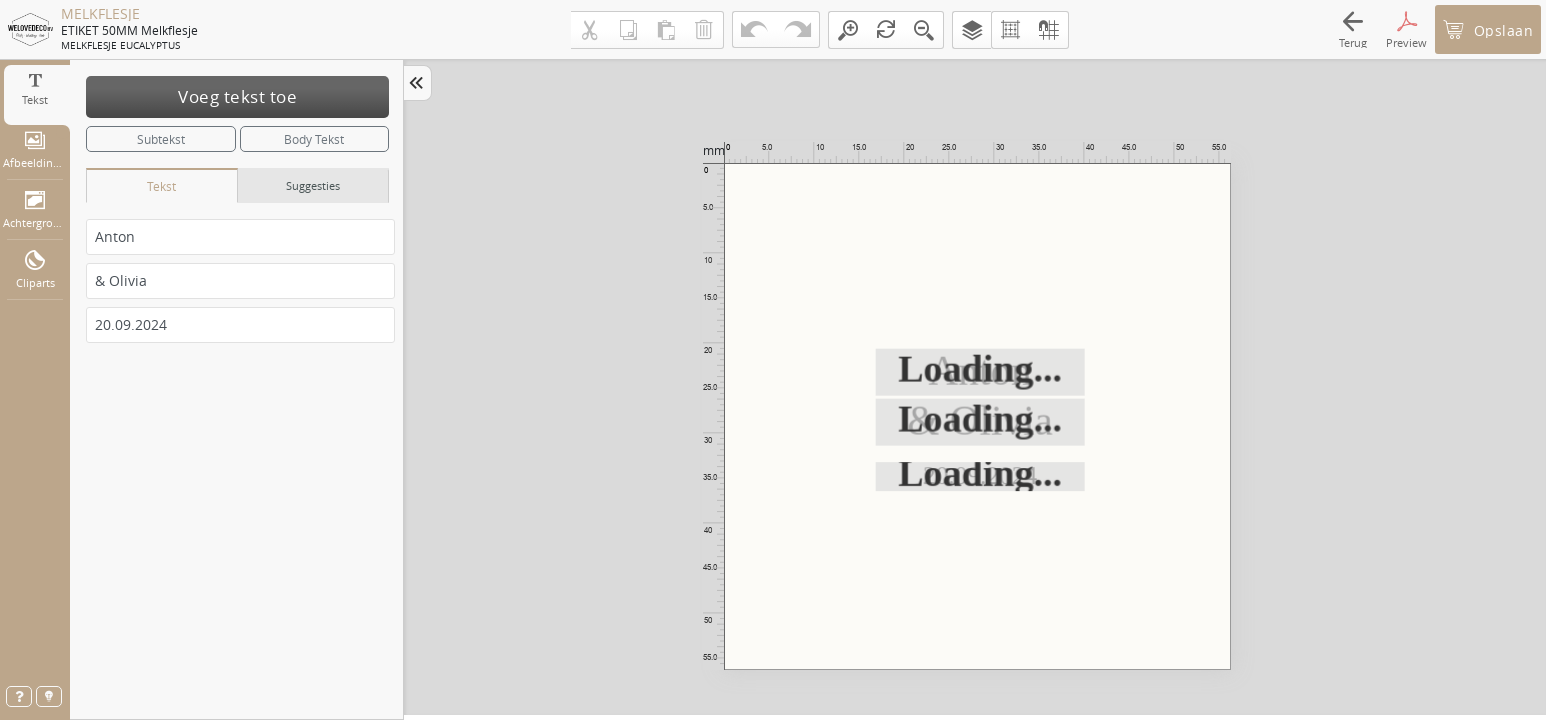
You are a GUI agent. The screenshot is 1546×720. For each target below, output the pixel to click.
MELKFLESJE (100, 14)
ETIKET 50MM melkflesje (129, 30)
